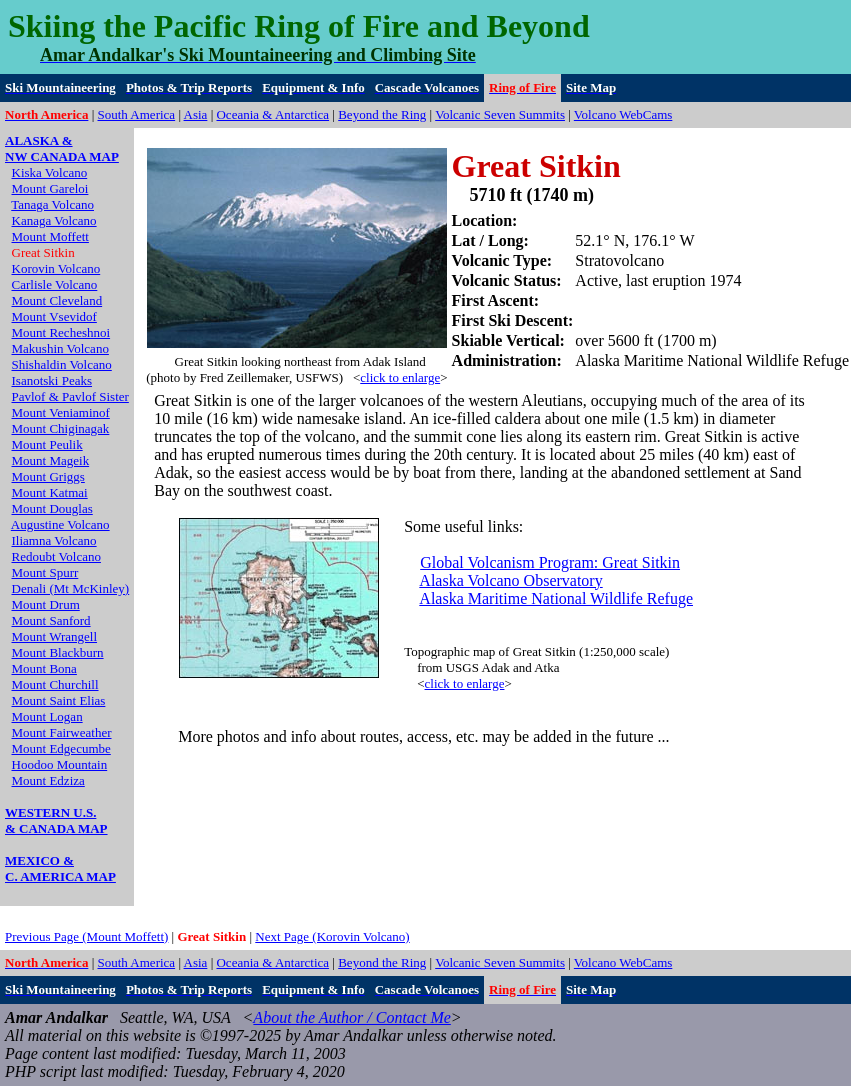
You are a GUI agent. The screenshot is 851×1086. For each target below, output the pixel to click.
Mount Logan (47, 716)
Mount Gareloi (50, 188)
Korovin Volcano (56, 268)
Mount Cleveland (57, 300)
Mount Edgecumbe (61, 748)
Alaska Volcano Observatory (510, 580)
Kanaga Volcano (54, 220)
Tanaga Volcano (52, 204)
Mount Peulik (47, 444)
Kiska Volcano (50, 172)
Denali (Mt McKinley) (71, 588)
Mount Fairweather (62, 732)
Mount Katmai (50, 492)
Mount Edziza (48, 780)
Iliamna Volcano (54, 540)
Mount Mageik (51, 460)
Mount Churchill (55, 684)
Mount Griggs (48, 476)
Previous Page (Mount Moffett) (86, 936)
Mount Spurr (45, 572)
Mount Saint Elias (59, 700)
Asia (196, 114)
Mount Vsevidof (54, 316)
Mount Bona (44, 668)
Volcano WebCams (623, 114)
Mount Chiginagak (61, 428)
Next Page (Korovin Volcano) (332, 936)
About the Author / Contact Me (351, 1017)
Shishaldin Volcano (62, 364)
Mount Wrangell (55, 636)
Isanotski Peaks (52, 380)
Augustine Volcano (60, 524)
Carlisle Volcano (55, 284)
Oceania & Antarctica (272, 114)
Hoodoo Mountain (60, 764)
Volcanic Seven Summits (500, 114)
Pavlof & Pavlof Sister (70, 396)
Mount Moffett (50, 236)
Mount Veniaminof (61, 412)
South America (137, 114)
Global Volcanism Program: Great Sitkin (550, 562)
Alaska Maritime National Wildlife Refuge (556, 598)
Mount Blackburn (58, 652)
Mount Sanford (51, 620)
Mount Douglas (52, 508)
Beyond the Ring (382, 114)
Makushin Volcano (60, 348)
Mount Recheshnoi (61, 332)
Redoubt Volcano (56, 556)
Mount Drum (46, 604)
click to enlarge (400, 377)
